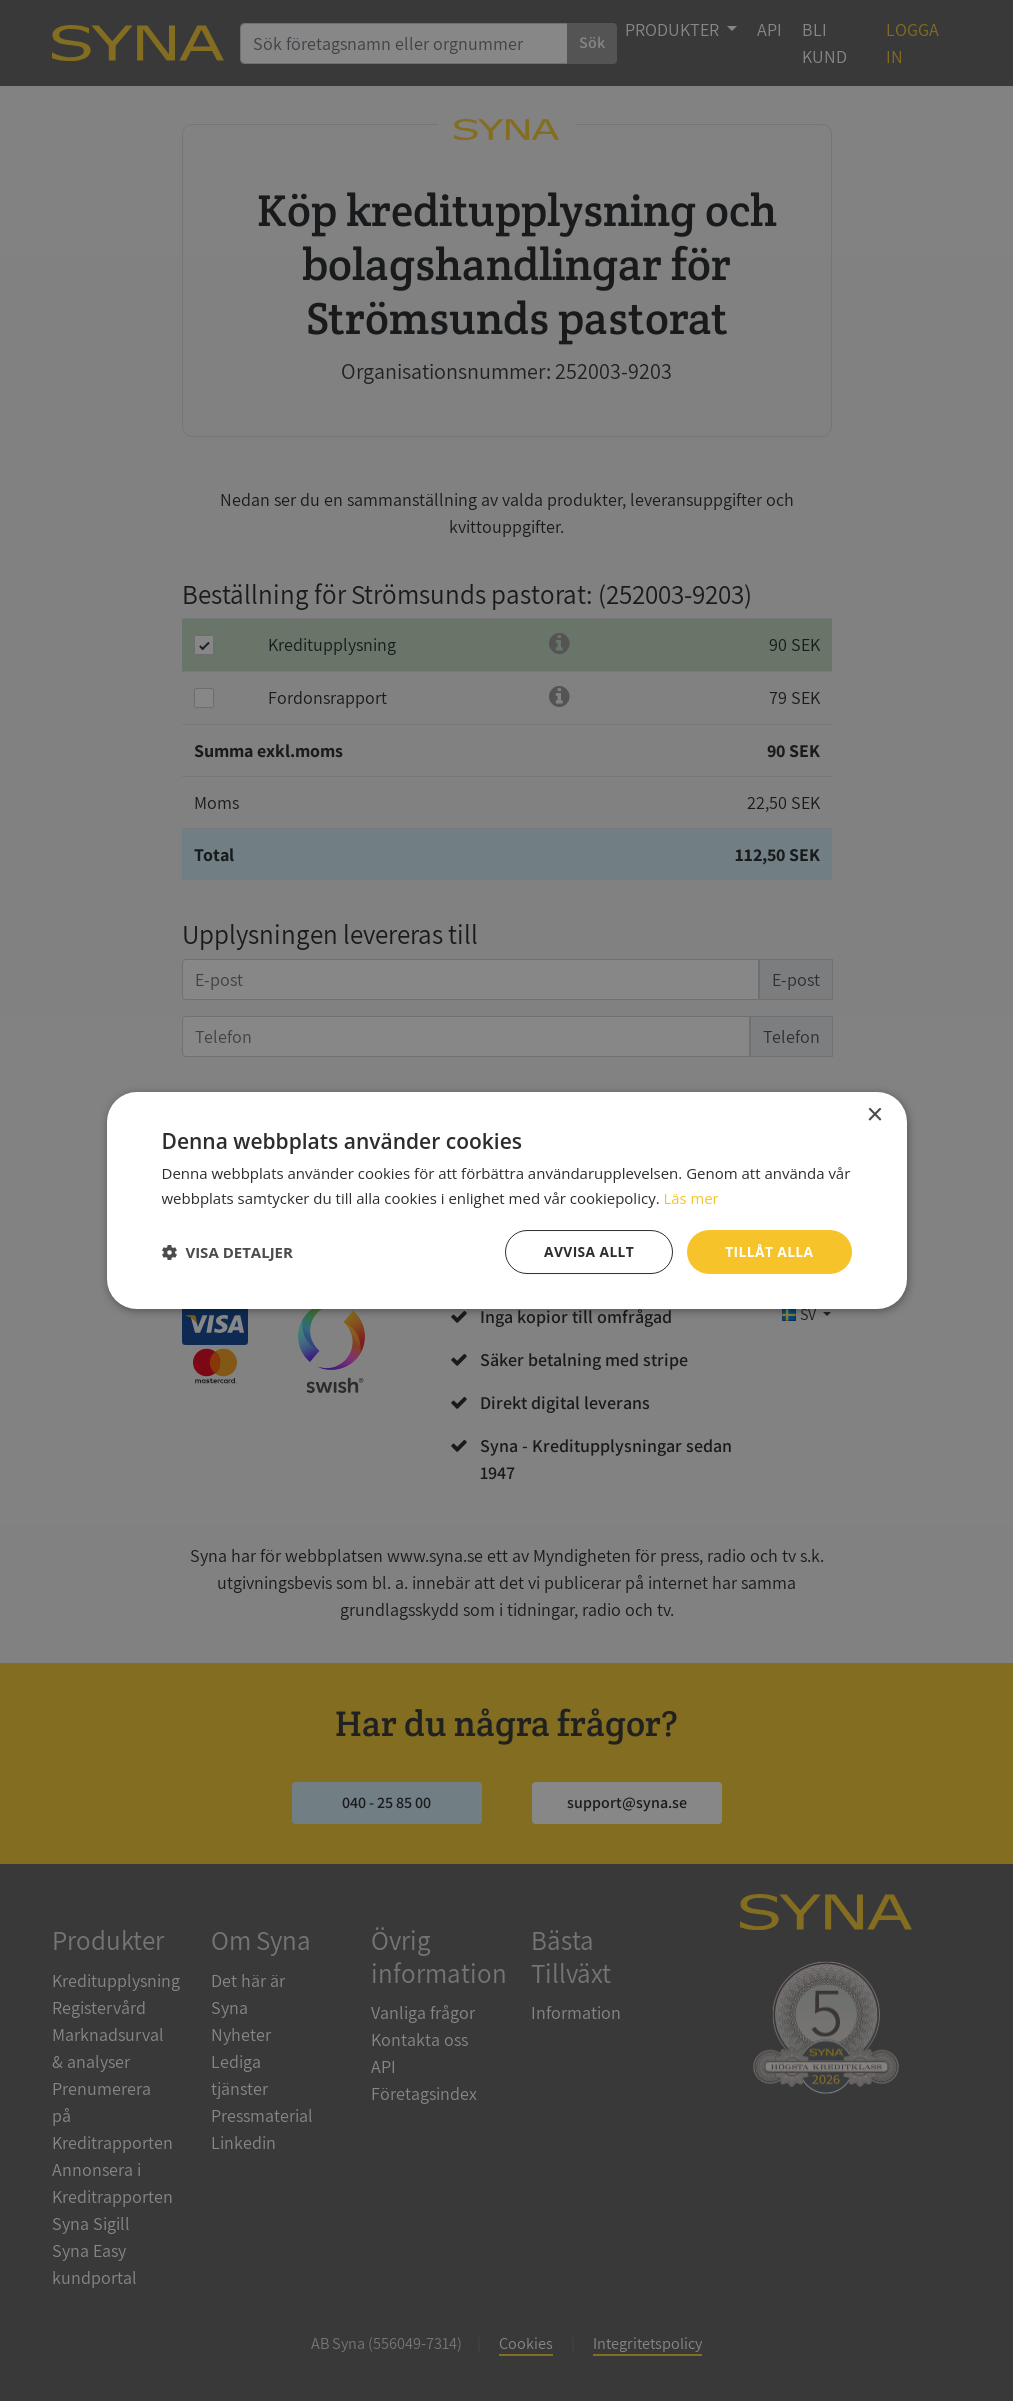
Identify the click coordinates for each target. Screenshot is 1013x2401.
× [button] (874, 1114)
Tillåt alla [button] (769, 1251)
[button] (227, 1252)
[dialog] (506, 1200)
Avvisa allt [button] (587, 1251)
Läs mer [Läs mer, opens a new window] (691, 1197)
